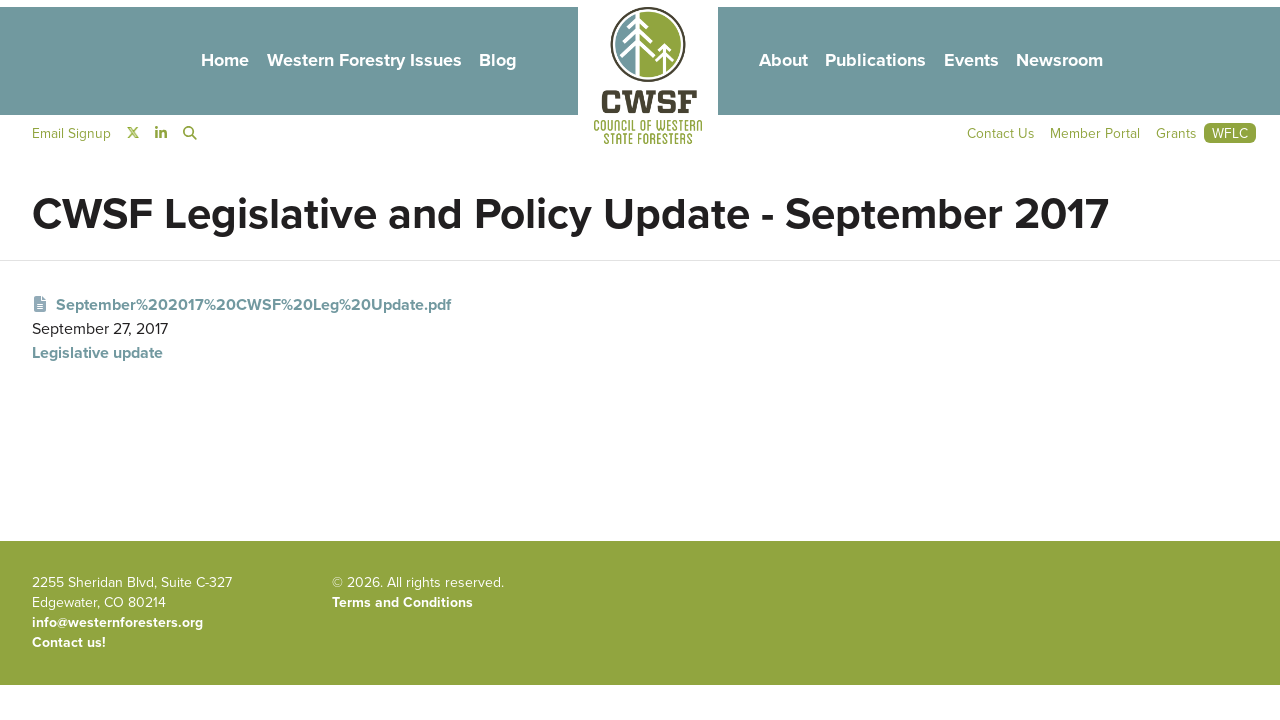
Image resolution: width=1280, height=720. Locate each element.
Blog (494, 61)
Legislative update (97, 352)
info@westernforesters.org (117, 622)
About (784, 61)
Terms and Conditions (402, 602)
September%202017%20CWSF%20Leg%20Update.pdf (241, 304)
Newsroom (1075, 61)
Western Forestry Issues (354, 61)
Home (208, 61)
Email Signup (71, 134)
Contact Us (999, 134)
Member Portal (1094, 134)
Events (982, 61)
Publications (882, 61)
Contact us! (69, 642)
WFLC (1230, 134)
